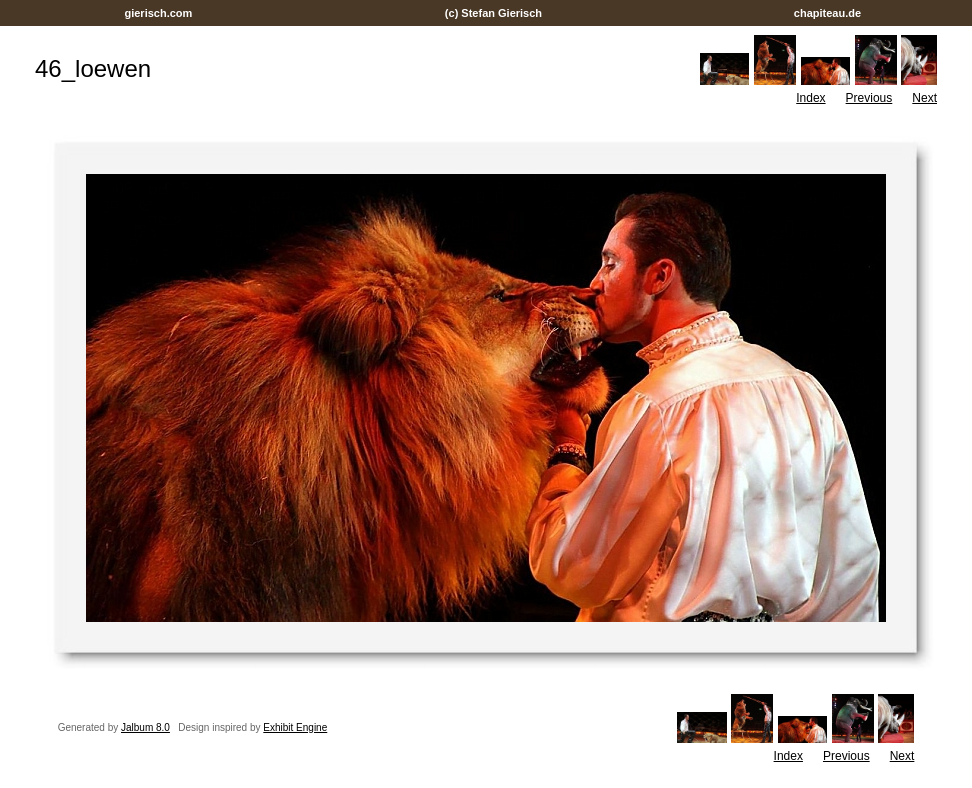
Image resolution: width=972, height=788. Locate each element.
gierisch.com (158, 13)
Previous (869, 98)
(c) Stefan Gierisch (493, 13)
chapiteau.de (827, 13)
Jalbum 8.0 (145, 727)
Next (924, 98)
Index (810, 98)
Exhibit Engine (295, 727)
